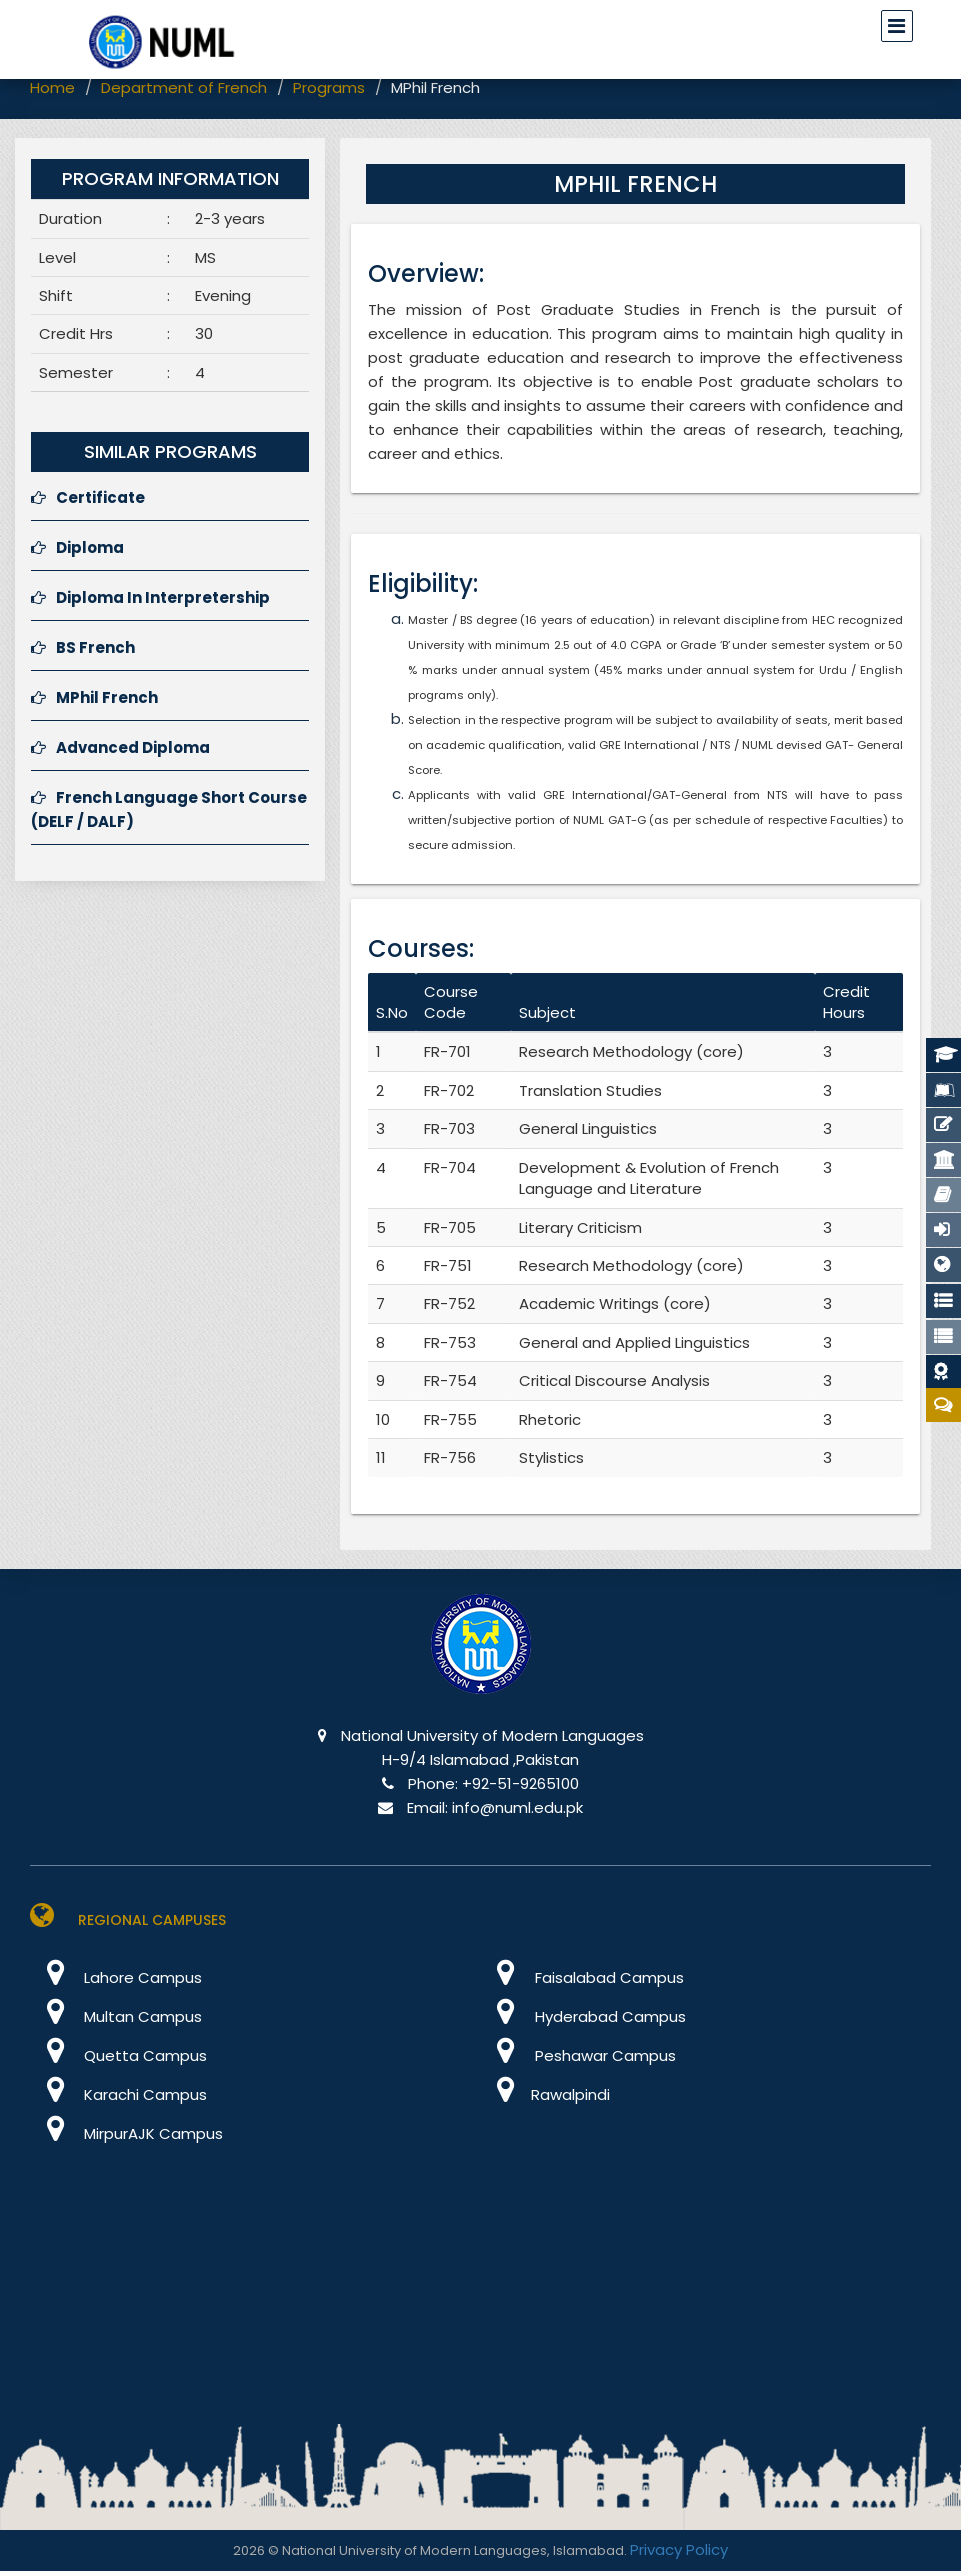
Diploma (77, 547)
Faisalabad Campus (582, 1977)
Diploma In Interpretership (150, 597)
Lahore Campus (116, 1977)
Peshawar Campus (578, 2055)
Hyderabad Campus (583, 2016)
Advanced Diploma (120, 747)
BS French (83, 647)
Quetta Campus (118, 2055)
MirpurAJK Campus (126, 2133)
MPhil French (94, 697)
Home (52, 87)
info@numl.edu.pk (517, 1807)
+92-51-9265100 (520, 1783)
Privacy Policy (679, 2549)
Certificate (88, 497)
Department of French (184, 87)
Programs (329, 87)
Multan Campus (116, 2016)
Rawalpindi (545, 2094)
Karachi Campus (118, 2094)
